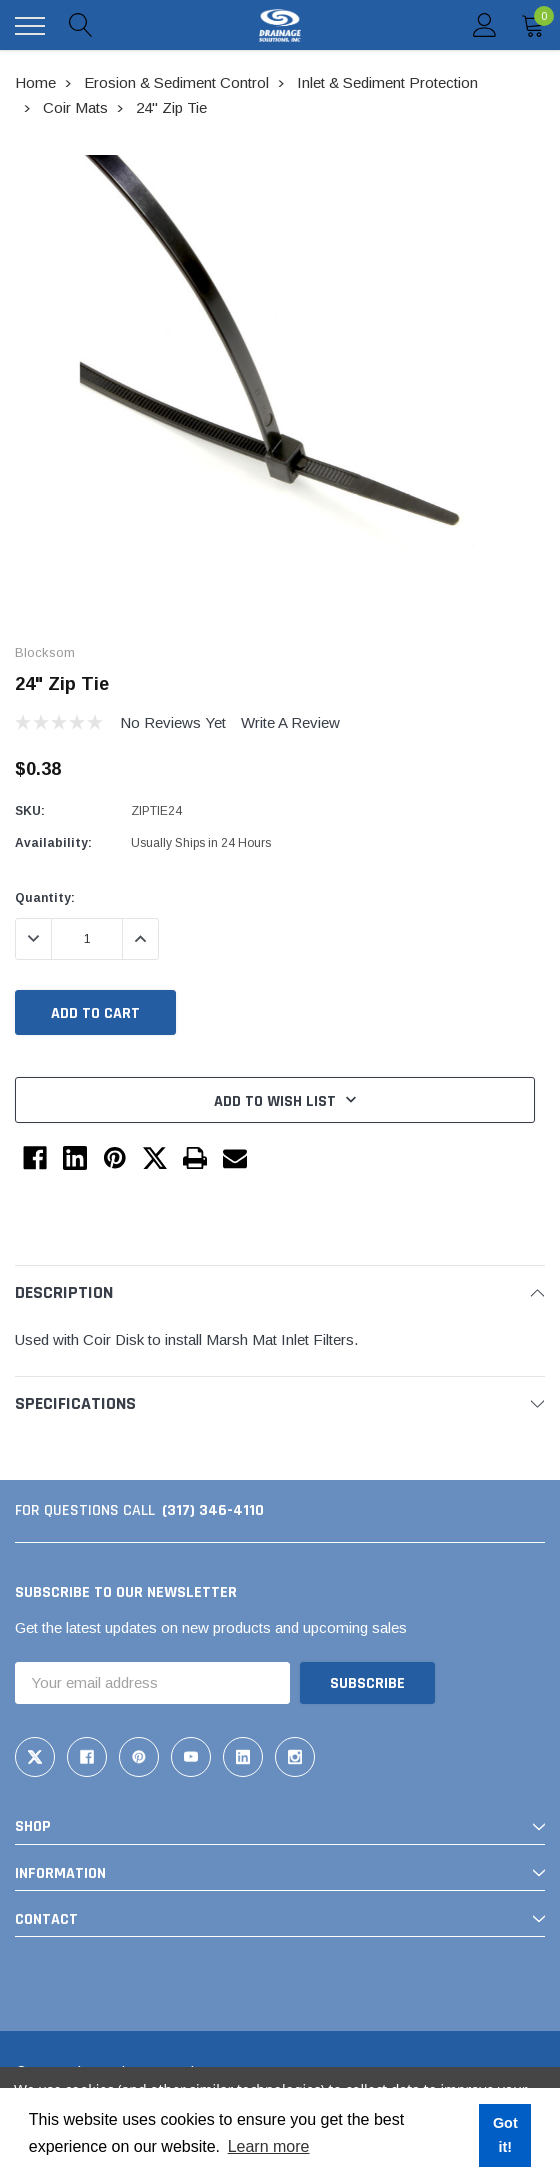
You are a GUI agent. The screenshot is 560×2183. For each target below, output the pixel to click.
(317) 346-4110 (213, 1510)
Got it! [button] (505, 2135)
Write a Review (290, 722)
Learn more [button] (269, 2146)
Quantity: (45, 898)
